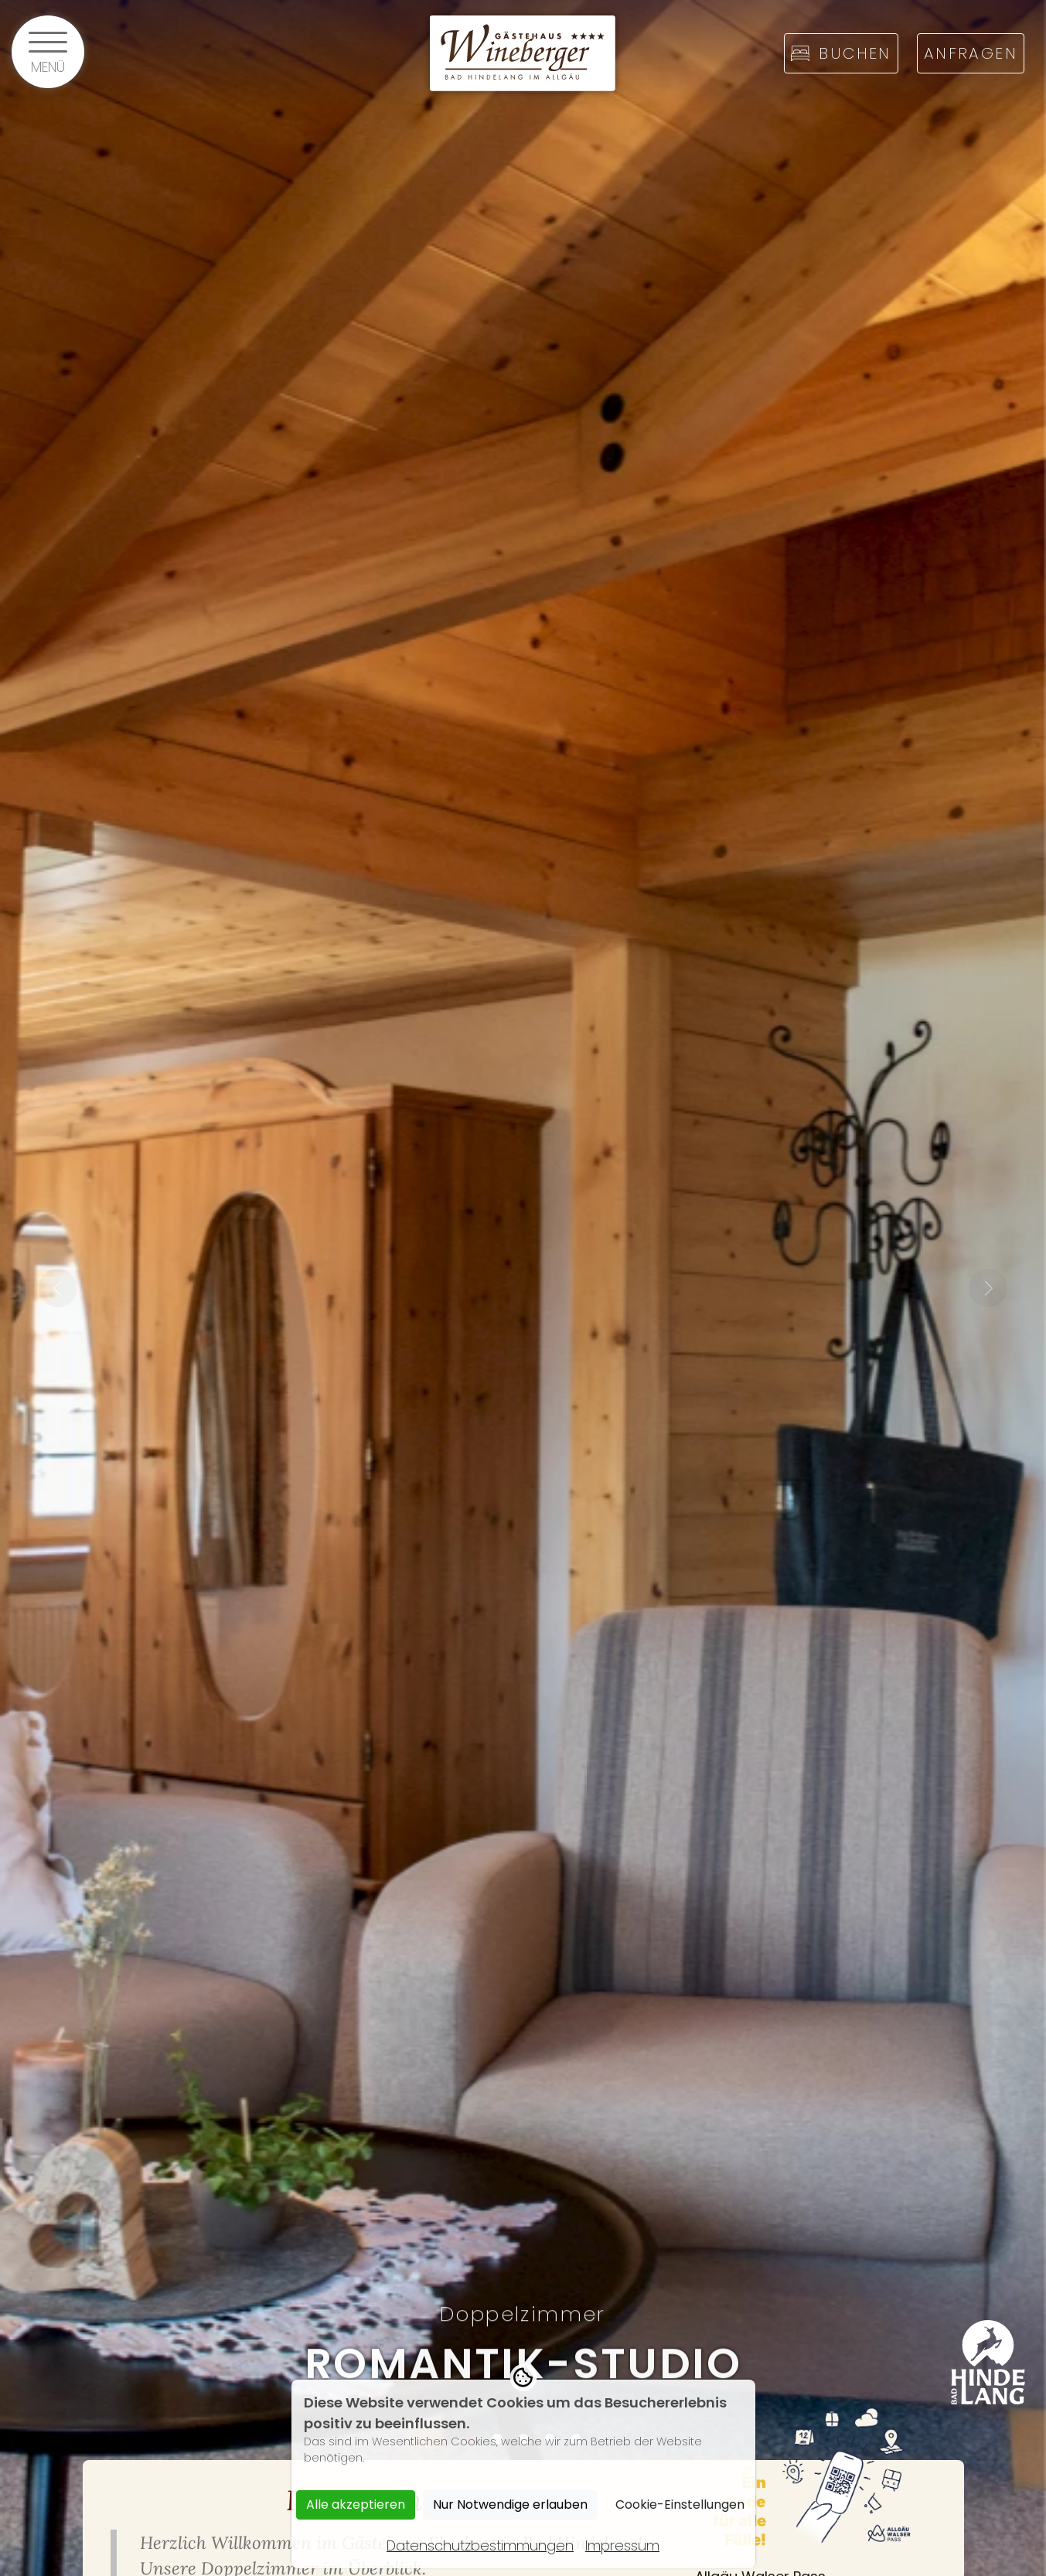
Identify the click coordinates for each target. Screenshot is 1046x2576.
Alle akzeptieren (355, 2504)
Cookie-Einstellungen (679, 2504)
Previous (58, 1288)
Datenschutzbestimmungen (480, 2545)
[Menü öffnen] (48, 51)
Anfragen (970, 53)
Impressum (622, 2545)
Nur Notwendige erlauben (510, 2504)
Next (988, 1288)
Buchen (841, 53)
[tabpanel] (523, 1288)
